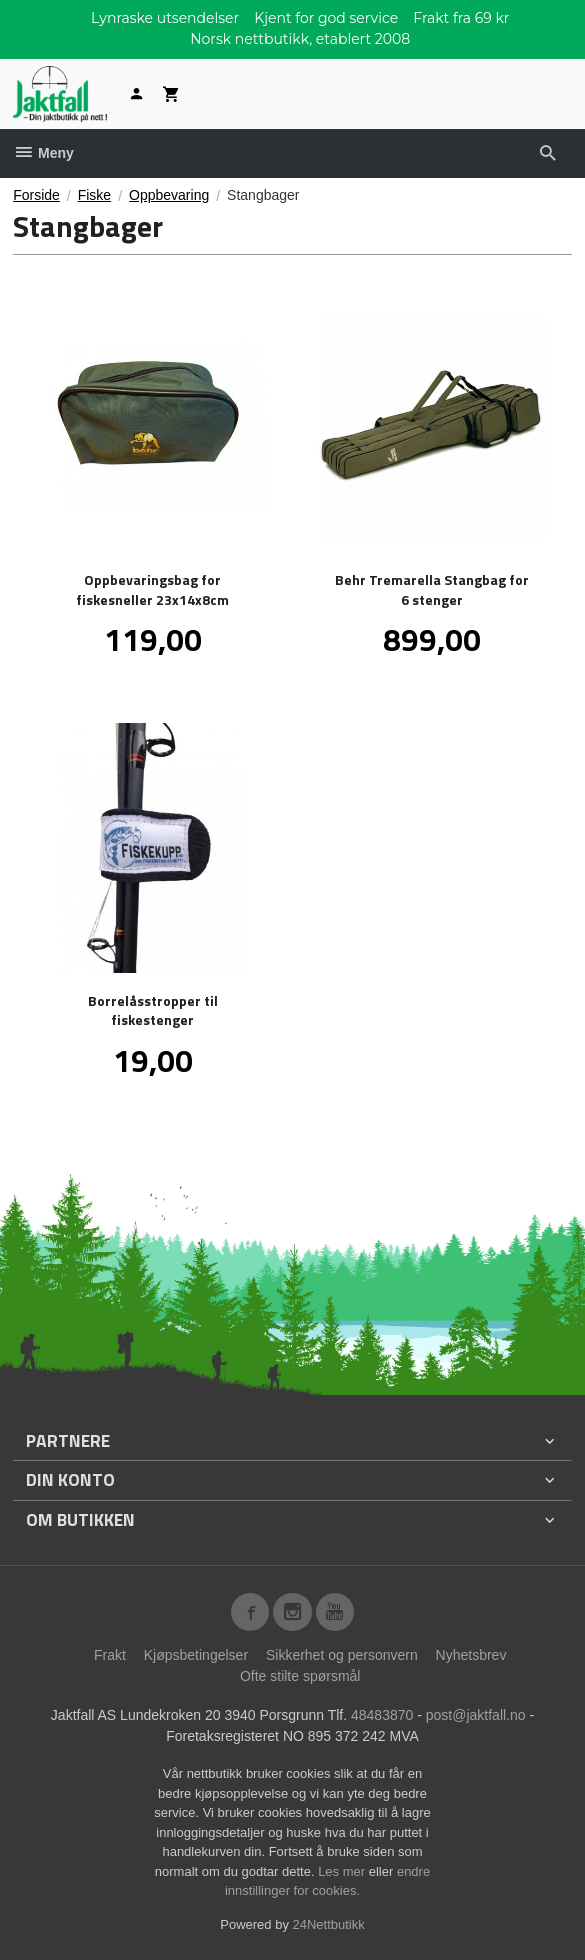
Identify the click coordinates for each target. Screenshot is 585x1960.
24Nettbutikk (329, 1924)
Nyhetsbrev (471, 1655)
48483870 (382, 1715)
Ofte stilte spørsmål (300, 1676)
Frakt (110, 1655)
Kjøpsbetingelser (196, 1655)
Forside (36, 195)
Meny (43, 153)
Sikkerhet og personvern (342, 1655)
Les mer (343, 1871)
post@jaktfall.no (476, 1715)
